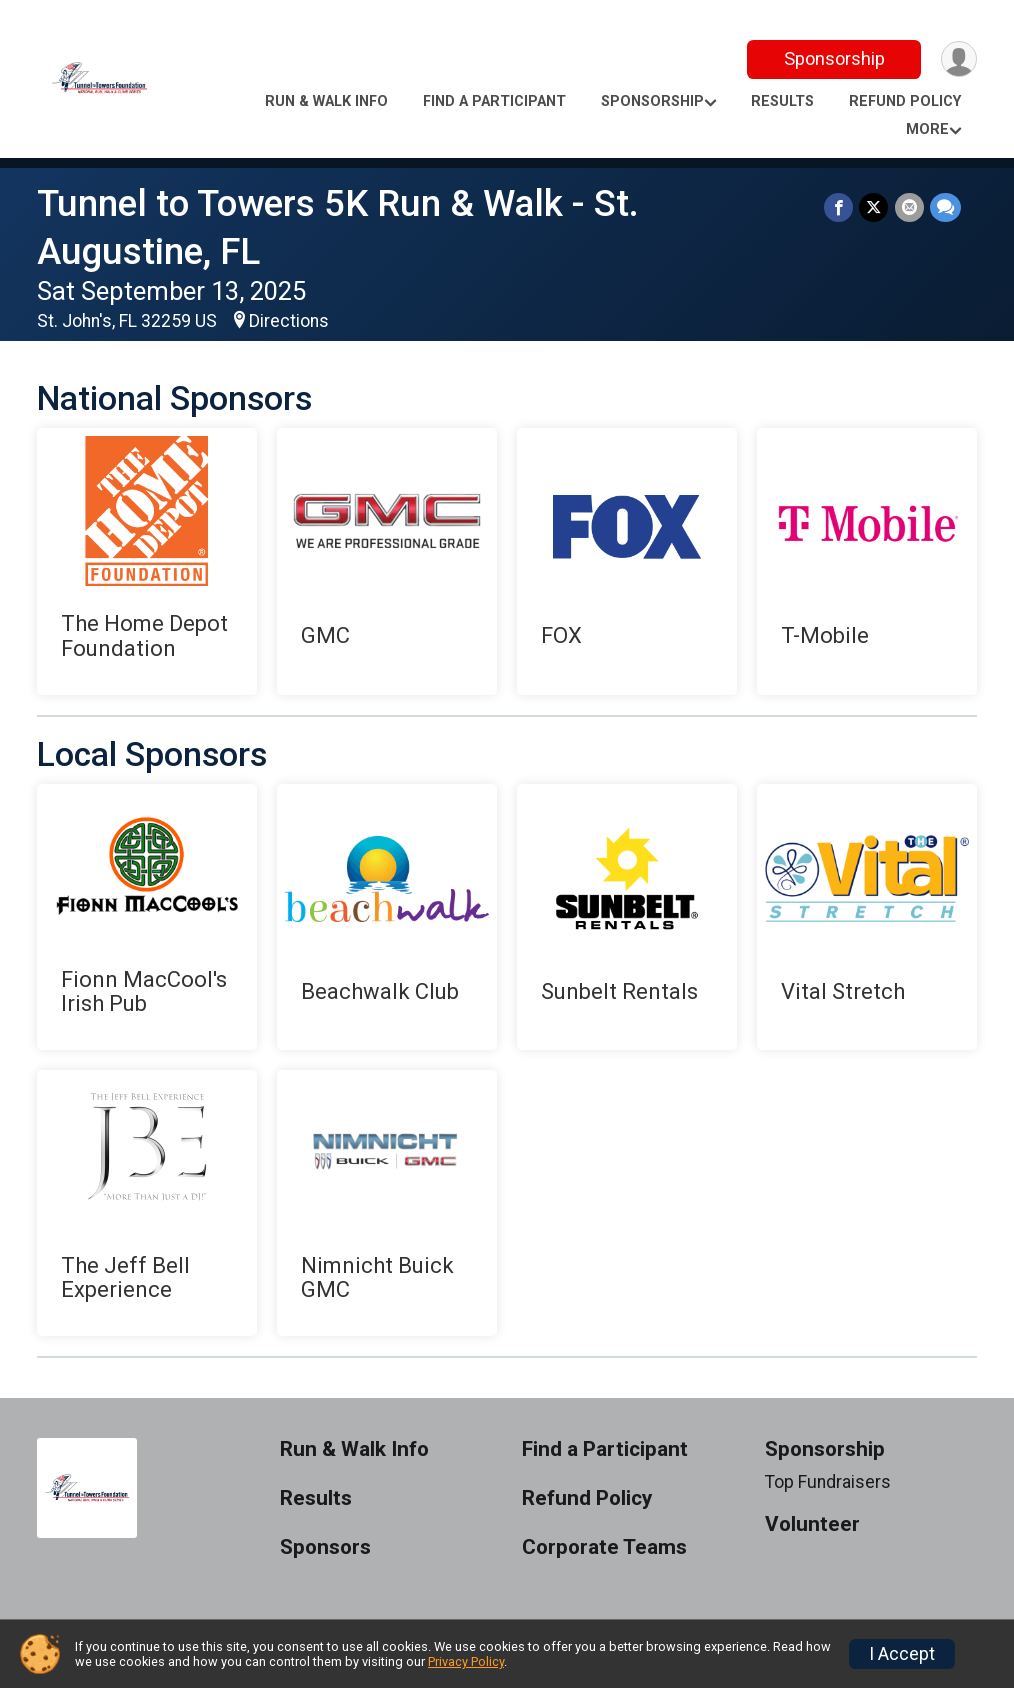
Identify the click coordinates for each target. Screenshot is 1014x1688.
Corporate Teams (604, 1547)
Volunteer (812, 1524)
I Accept (902, 1654)
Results (782, 101)
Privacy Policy (466, 1661)
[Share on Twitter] (874, 207)
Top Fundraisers (828, 1482)
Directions (289, 321)
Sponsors (325, 1547)
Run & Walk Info (326, 101)
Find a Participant (494, 101)
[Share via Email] (909, 207)
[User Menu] (958, 59)
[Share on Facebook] (839, 207)
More (927, 129)
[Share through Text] (945, 207)
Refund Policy (905, 101)
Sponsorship (833, 58)
